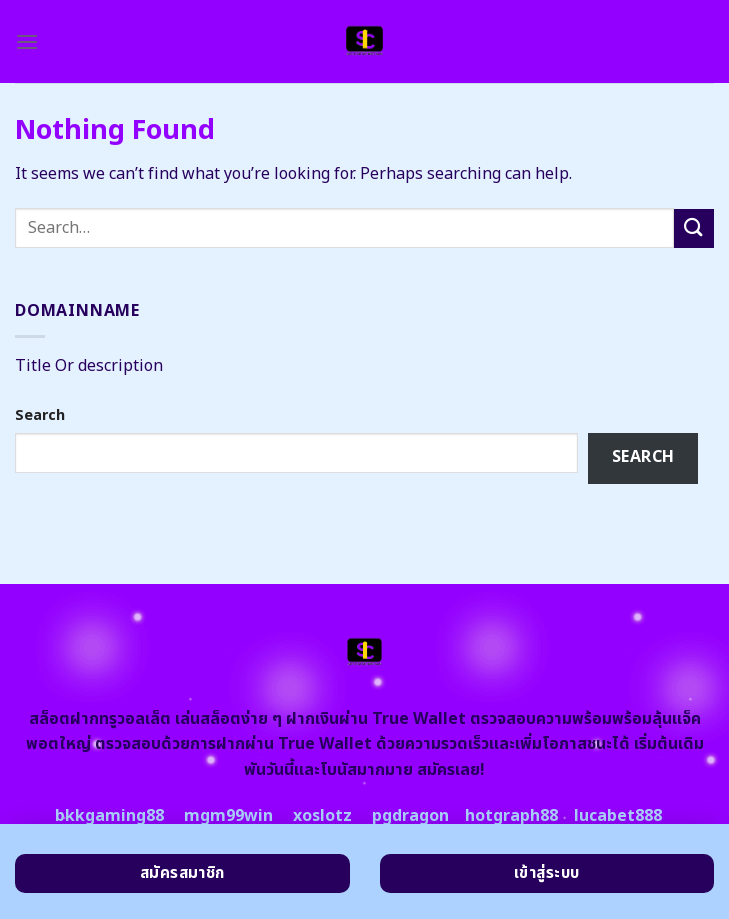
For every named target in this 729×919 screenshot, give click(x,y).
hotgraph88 (511, 816)
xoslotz (322, 816)
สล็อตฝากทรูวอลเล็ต (100, 719)
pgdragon (410, 816)
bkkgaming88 (109, 816)
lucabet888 (618, 816)
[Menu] (27, 41)
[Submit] (694, 228)
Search (40, 415)
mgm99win (228, 816)
